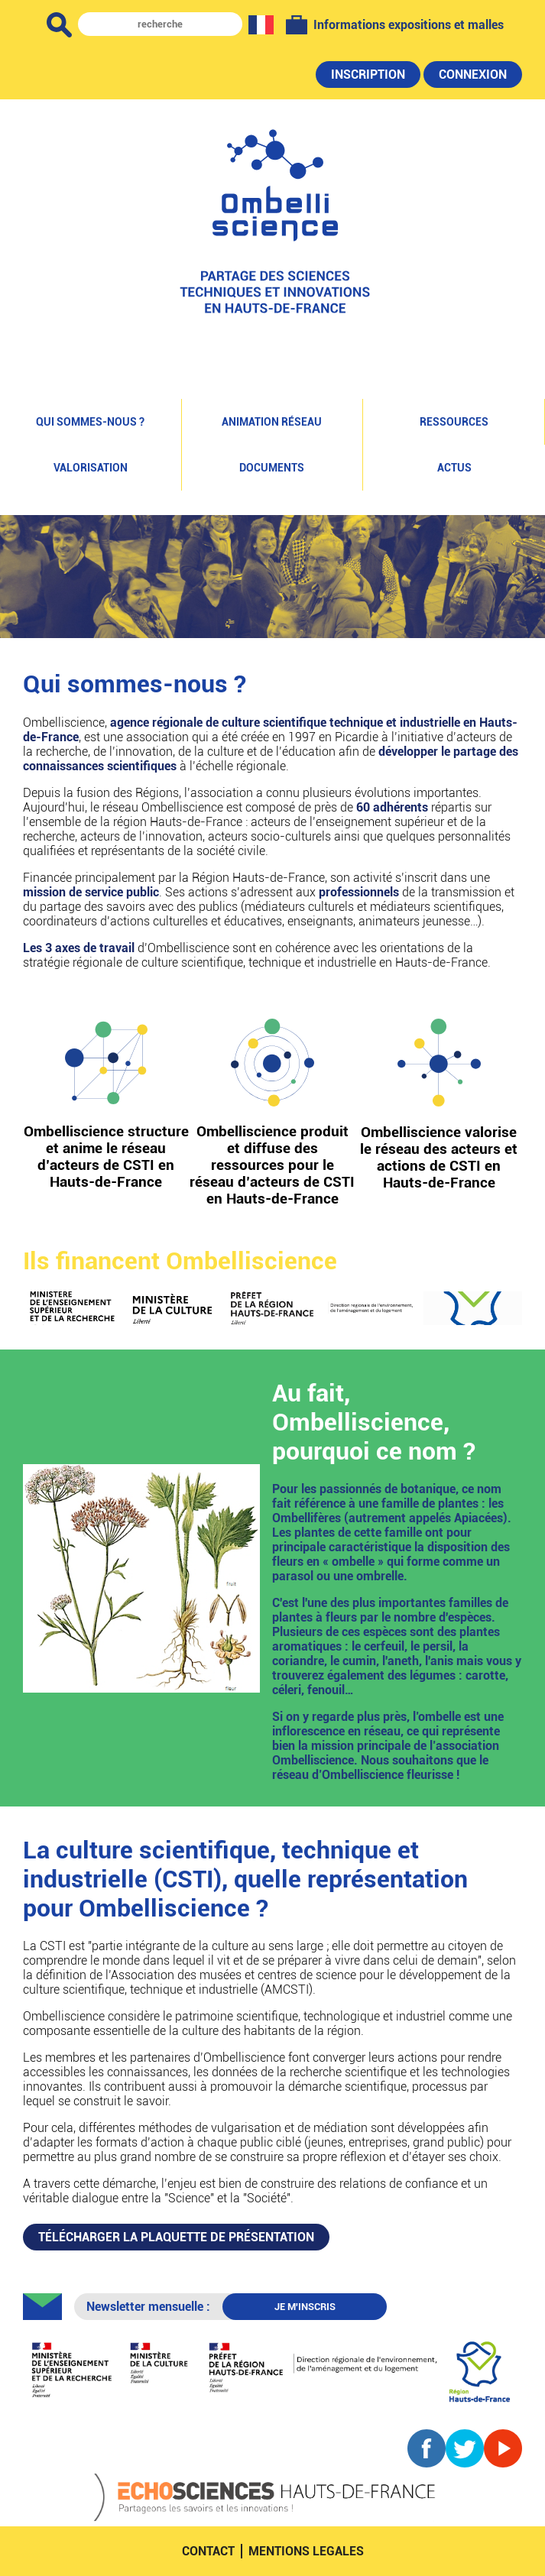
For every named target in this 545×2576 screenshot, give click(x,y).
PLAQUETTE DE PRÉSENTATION (176, 2237)
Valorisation (91, 468)
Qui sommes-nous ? (90, 422)
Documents (271, 468)
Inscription (368, 74)
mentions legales (306, 2551)
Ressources (454, 422)
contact (208, 2551)
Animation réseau (272, 422)
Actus (454, 468)
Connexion (473, 74)
